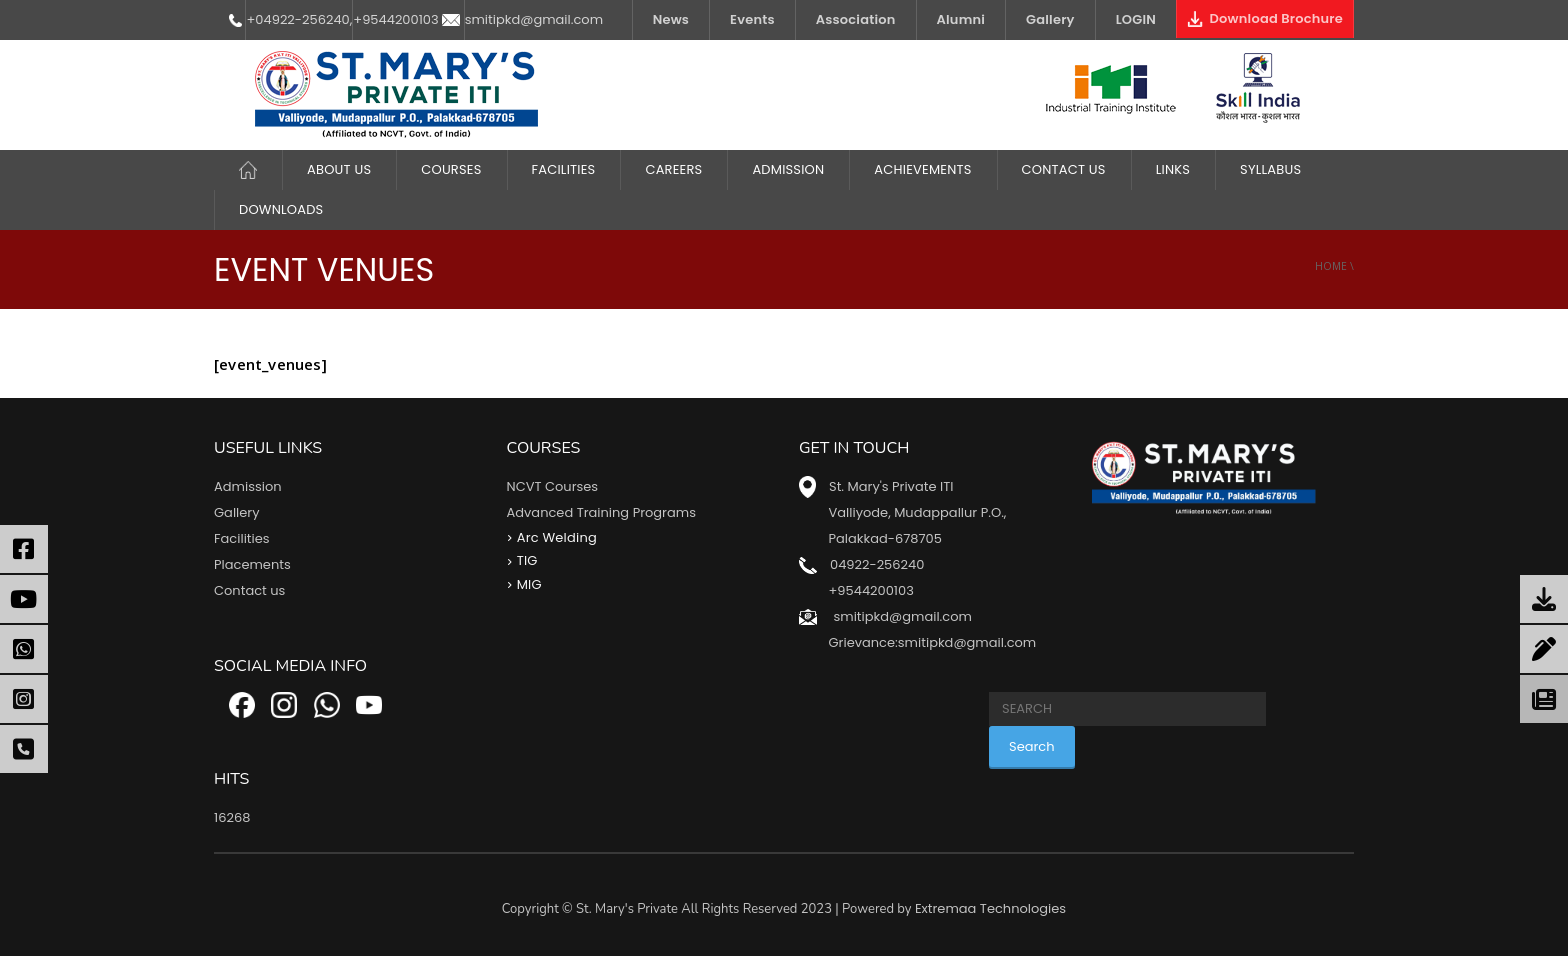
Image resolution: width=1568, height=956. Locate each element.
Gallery (1050, 19)
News (671, 19)
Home (1331, 266)
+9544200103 (395, 19)
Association (856, 19)
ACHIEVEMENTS (922, 169)
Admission (788, 169)
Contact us (249, 590)
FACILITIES (564, 169)
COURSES (451, 169)
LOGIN (1136, 19)
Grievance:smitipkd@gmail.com (932, 642)
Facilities (242, 538)
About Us (339, 169)
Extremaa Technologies (990, 908)
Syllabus (1270, 169)
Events (752, 19)
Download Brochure (1265, 18)
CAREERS (673, 169)
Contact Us (1064, 169)
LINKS (1173, 169)
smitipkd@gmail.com (534, 19)
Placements (252, 564)
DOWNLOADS (281, 209)
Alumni (961, 19)
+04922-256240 (297, 19)
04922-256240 (877, 564)
